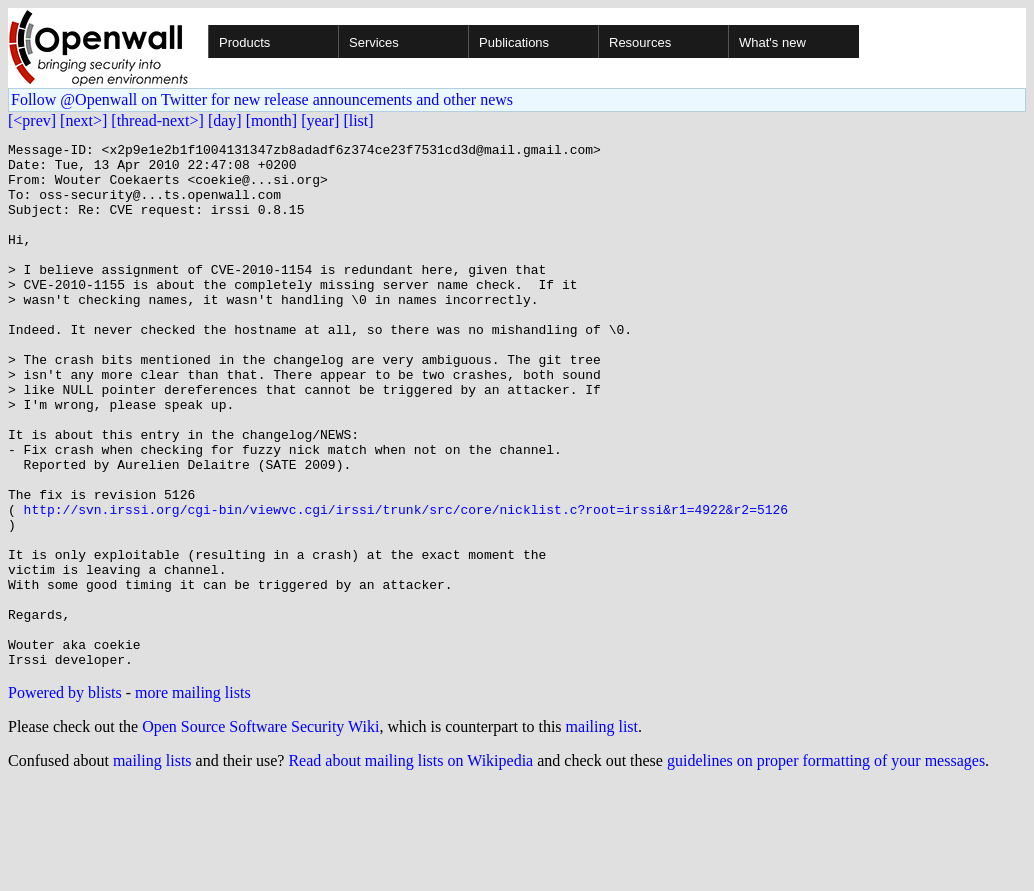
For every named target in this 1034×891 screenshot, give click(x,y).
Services (374, 42)
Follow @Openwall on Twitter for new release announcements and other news (262, 99)
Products (244, 42)
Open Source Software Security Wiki (260, 831)
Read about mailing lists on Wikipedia (410, 865)
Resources (640, 42)
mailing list (602, 831)
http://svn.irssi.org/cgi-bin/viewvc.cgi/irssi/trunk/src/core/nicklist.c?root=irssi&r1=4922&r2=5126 (406, 584)
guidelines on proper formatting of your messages (826, 865)
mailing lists (152, 865)
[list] (358, 120)
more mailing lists (193, 797)
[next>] (83, 120)
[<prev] (32, 120)
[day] (225, 120)
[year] (320, 120)
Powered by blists (65, 797)
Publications (514, 42)
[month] (272, 120)
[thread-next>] (157, 120)
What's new (772, 42)
